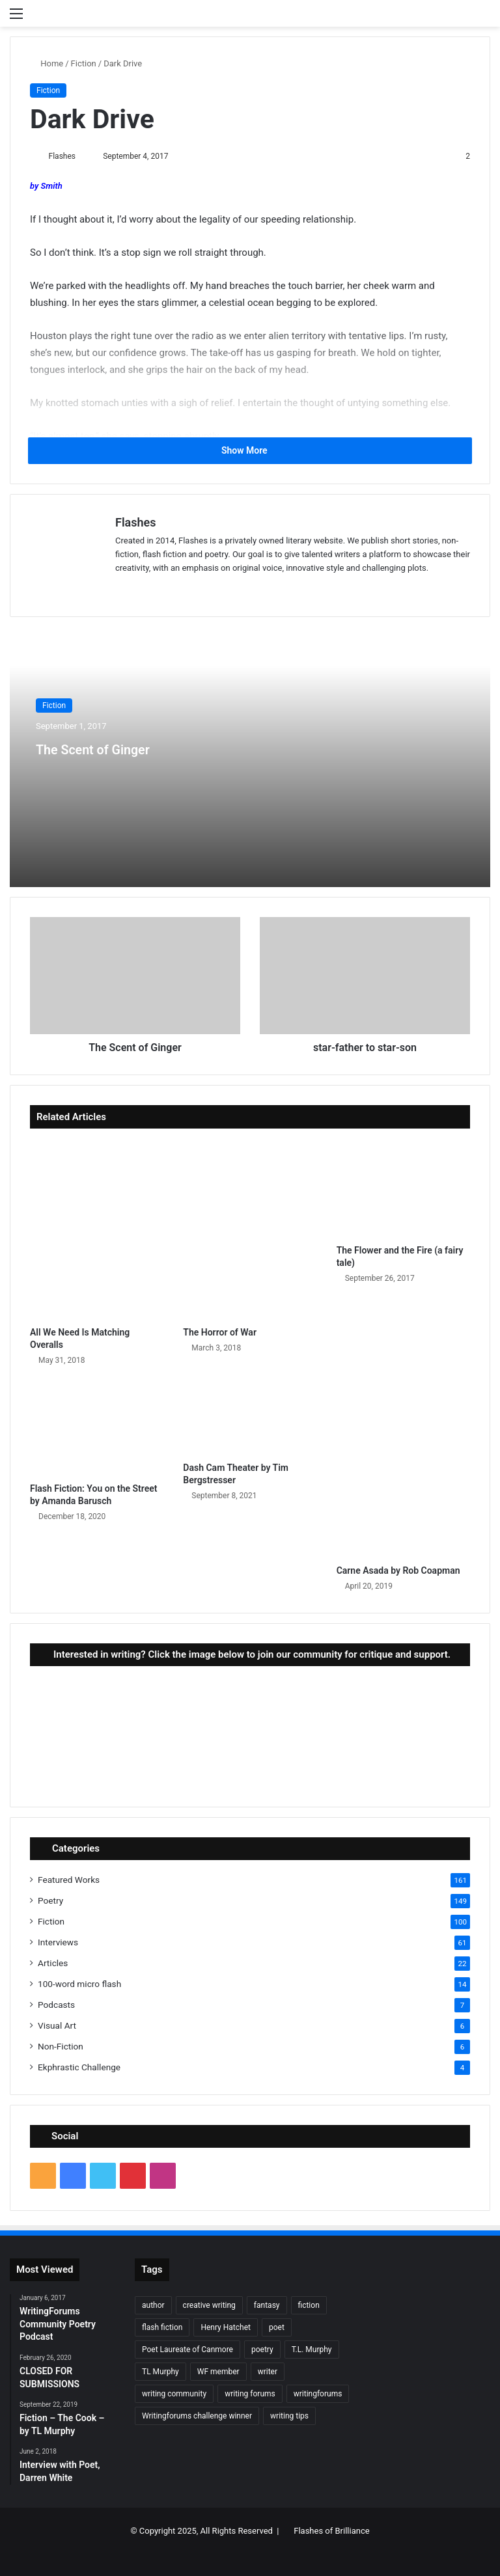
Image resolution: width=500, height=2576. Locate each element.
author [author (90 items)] (153, 2306)
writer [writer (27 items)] (267, 2372)
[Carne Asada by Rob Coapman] (403, 1470)
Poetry (50, 1902)
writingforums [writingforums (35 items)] (318, 2395)
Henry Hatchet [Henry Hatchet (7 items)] (226, 2328)
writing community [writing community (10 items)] (174, 2395)
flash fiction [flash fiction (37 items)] (162, 2328)
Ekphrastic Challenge (79, 2068)
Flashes (67, 156)
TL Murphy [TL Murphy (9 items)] (160, 2372)
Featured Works (69, 1881)
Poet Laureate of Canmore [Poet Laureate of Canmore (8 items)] (187, 2350)
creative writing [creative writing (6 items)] (209, 2306)
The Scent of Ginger (123, 748)
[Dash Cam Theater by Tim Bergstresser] (249, 1419)
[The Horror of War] (249, 1231)
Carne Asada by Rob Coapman (398, 1572)
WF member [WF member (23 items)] (218, 2372)
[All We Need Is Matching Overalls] (96, 1231)
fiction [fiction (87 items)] (309, 2306)
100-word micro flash (79, 1985)
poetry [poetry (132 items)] (262, 2350)
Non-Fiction (60, 2047)
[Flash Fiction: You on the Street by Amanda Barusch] (96, 1429)
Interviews (58, 1943)
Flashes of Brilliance (331, 2531)
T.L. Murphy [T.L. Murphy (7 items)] (312, 2350)
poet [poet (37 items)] (277, 2328)
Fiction (83, 63)
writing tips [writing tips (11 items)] (289, 2417)
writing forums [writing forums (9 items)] (250, 2395)
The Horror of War (220, 1333)
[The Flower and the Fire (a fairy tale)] (403, 1190)
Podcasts (56, 2006)
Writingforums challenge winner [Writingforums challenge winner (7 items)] (197, 2417)
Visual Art (57, 2026)
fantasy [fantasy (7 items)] (267, 2306)
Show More (250, 451)
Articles (53, 1964)
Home (46, 63)
